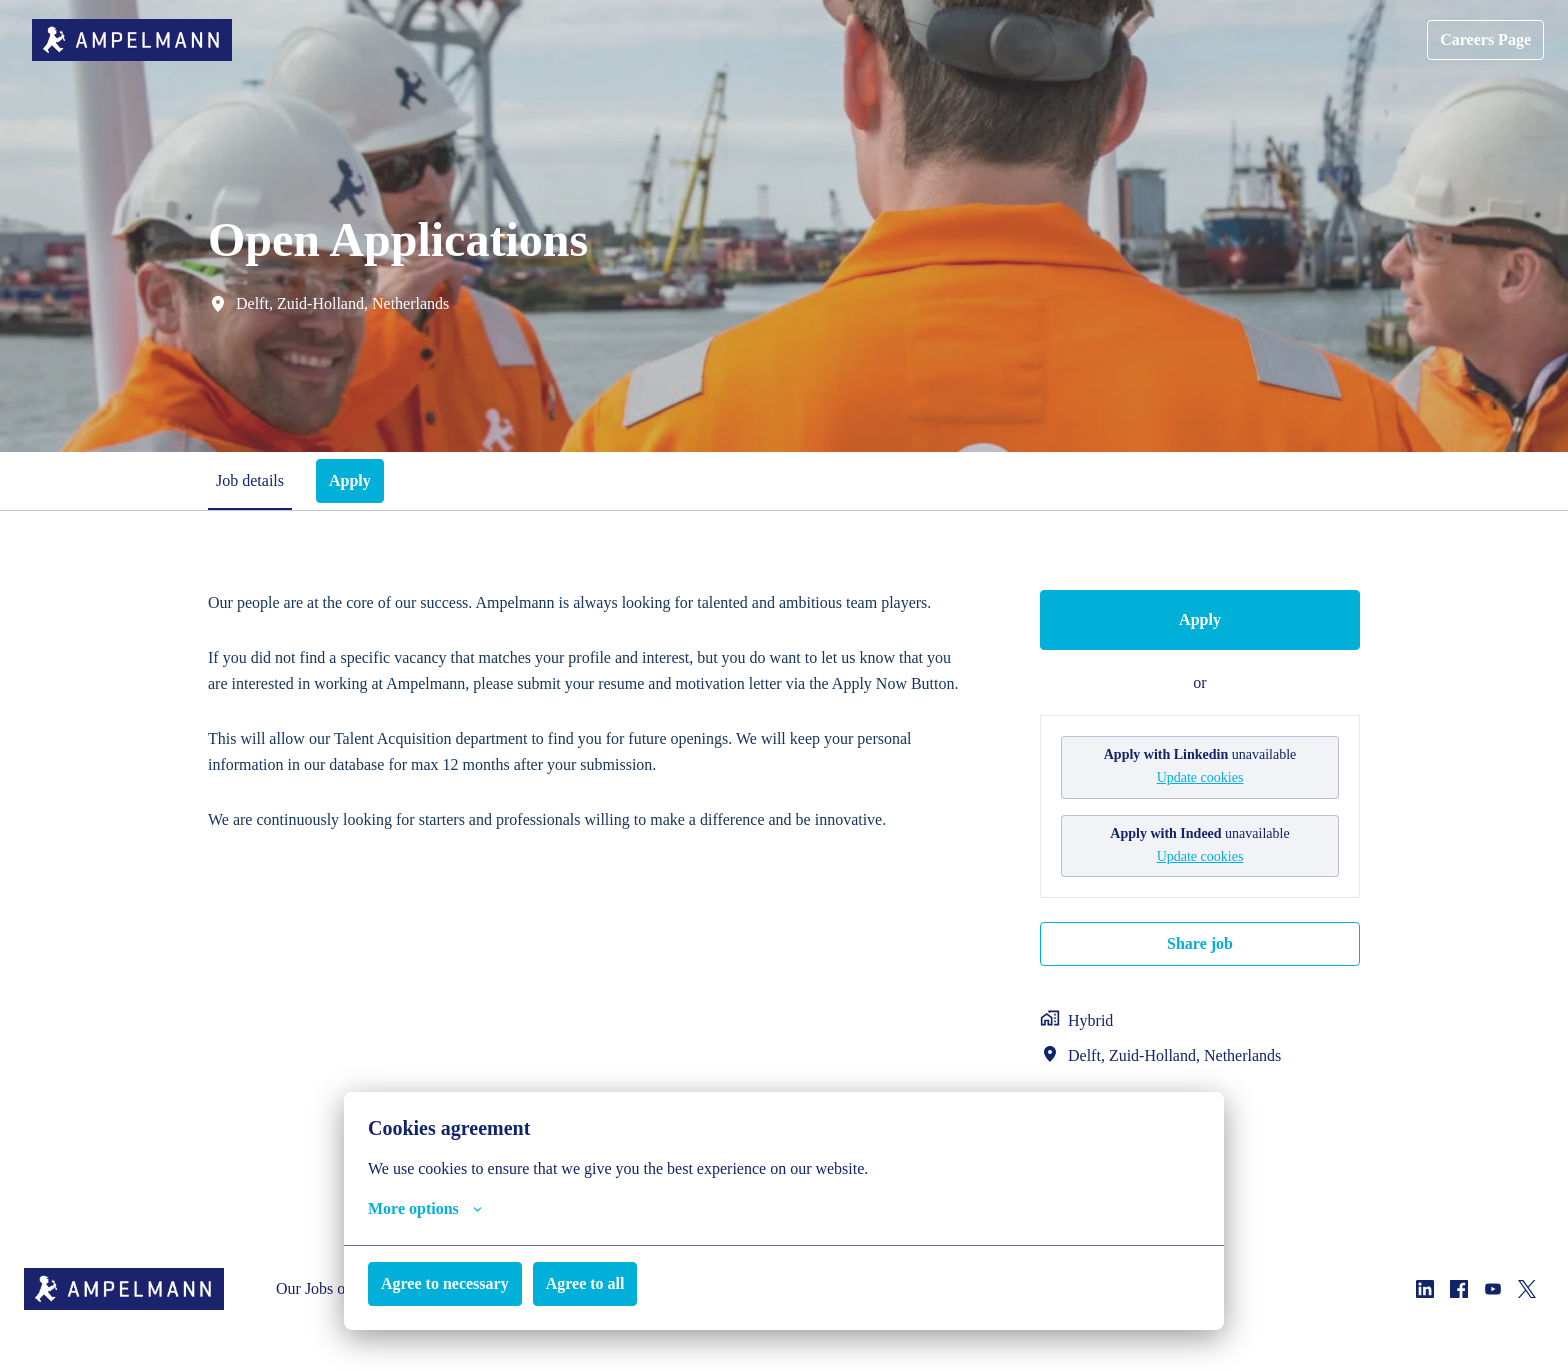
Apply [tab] (356, 480)
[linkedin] (1425, 1294)
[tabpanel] (784, 852)
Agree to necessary (454, 1283)
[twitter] (1527, 1294)
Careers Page (1479, 40)
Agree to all (607, 1283)
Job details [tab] (253, 480)
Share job (1200, 942)
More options (430, 1209)
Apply (1200, 619)
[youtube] (1493, 1294)
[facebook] (1459, 1294)
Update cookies (1200, 777)
